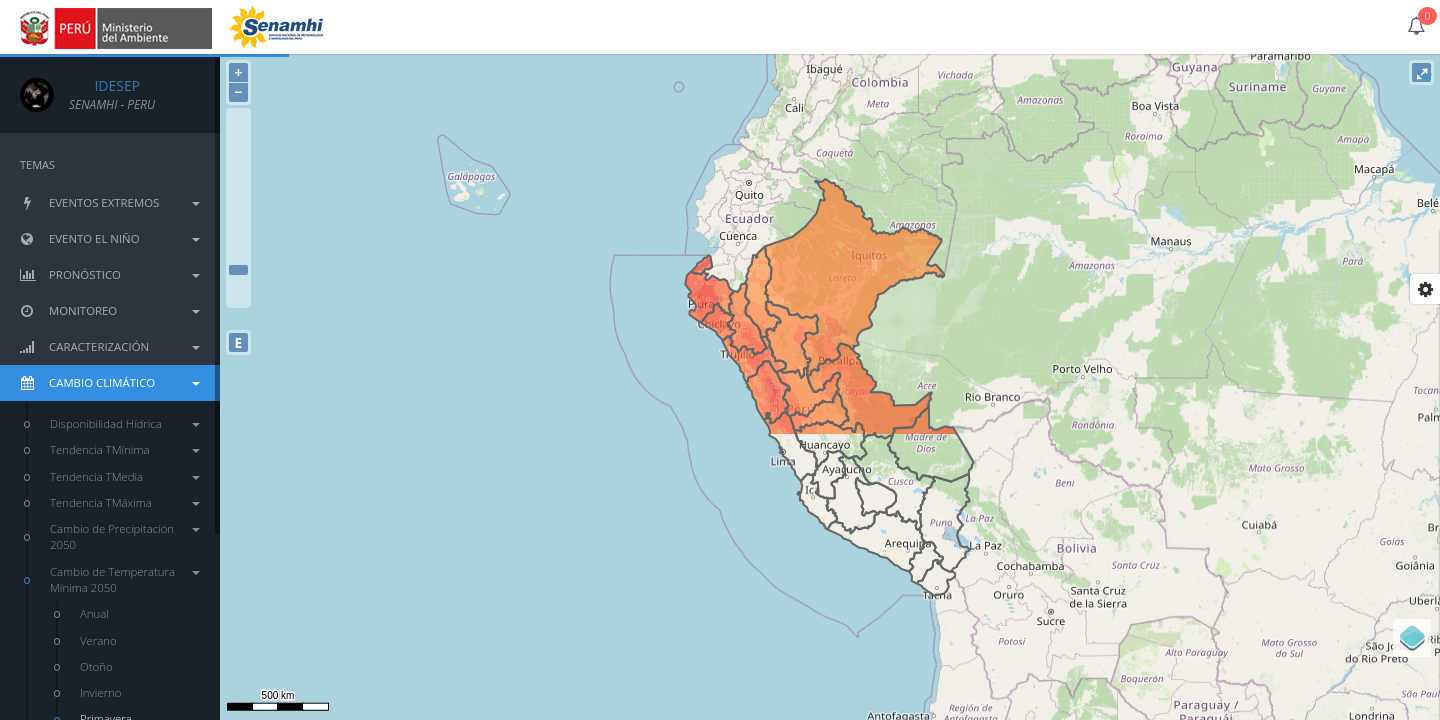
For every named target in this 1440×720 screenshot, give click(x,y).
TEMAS (37, 164)
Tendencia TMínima (125, 449)
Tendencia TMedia (125, 476)
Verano (98, 640)
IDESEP (104, 85)
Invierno (101, 692)
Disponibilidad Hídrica (125, 423)
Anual (94, 613)
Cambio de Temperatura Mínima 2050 (125, 579)
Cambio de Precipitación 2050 (125, 536)
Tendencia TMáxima (125, 502)
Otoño (96, 666)
